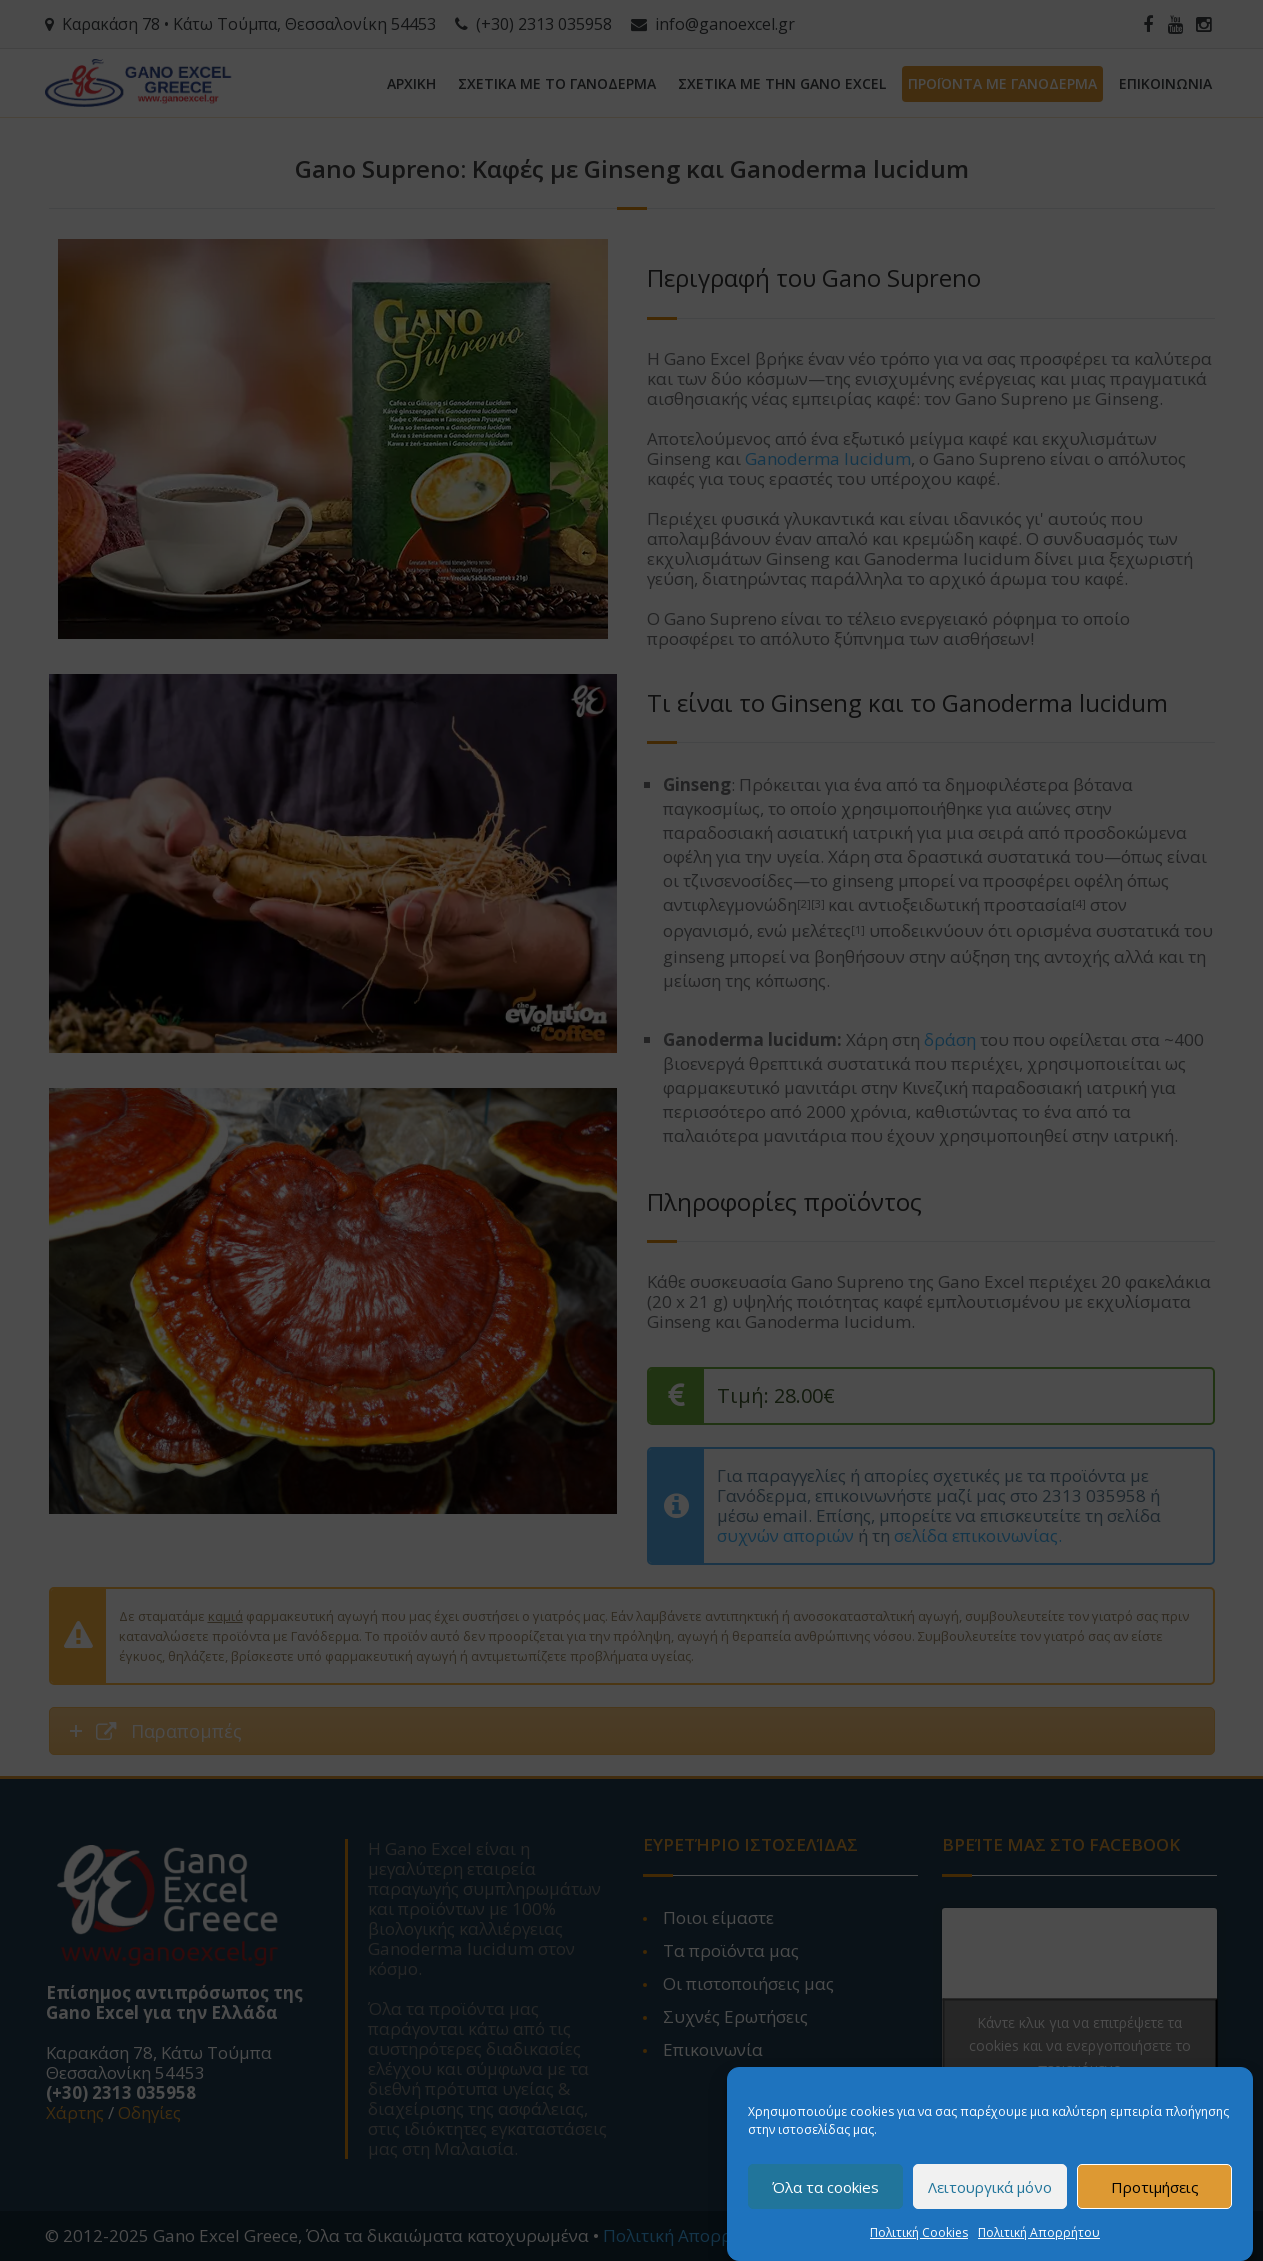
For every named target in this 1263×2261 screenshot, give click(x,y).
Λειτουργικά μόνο (990, 2198)
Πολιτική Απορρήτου (1039, 2244)
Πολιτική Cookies (919, 2244)
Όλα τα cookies (825, 2198)
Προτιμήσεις (1155, 2198)
